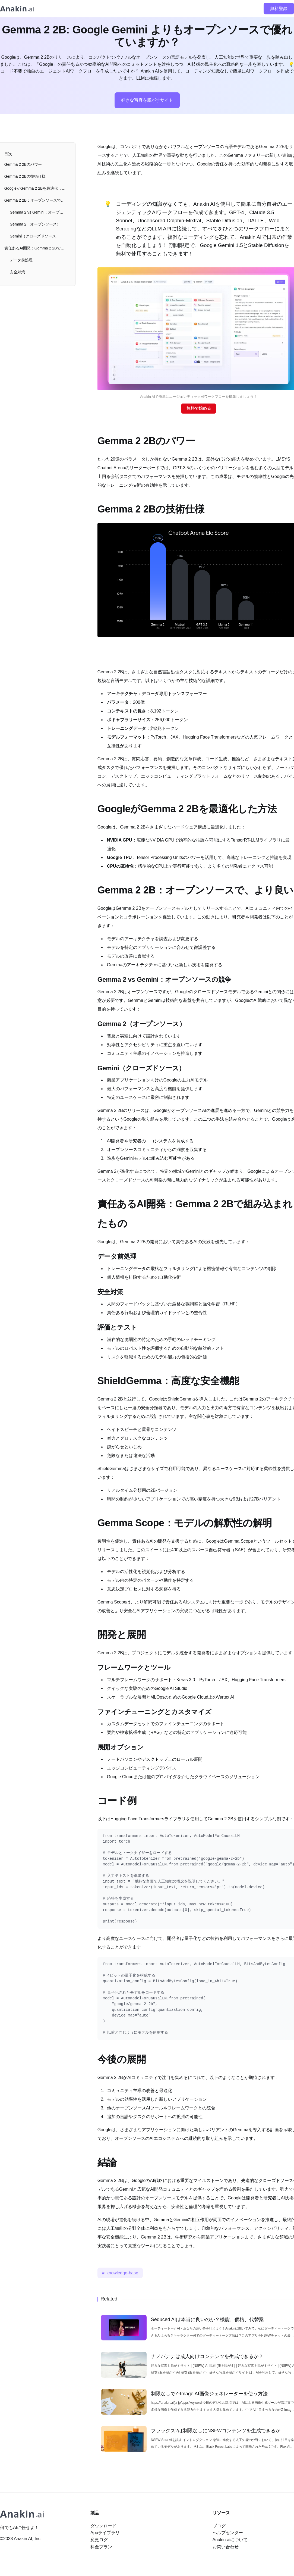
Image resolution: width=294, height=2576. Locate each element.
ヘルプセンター (228, 2532)
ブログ (219, 2526)
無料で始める (198, 408)
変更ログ (99, 2539)
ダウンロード (103, 2526)
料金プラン (101, 2546)
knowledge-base (122, 2273)
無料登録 (278, 8)
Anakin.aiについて (230, 2539)
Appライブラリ (105, 2532)
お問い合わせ (226, 2546)
